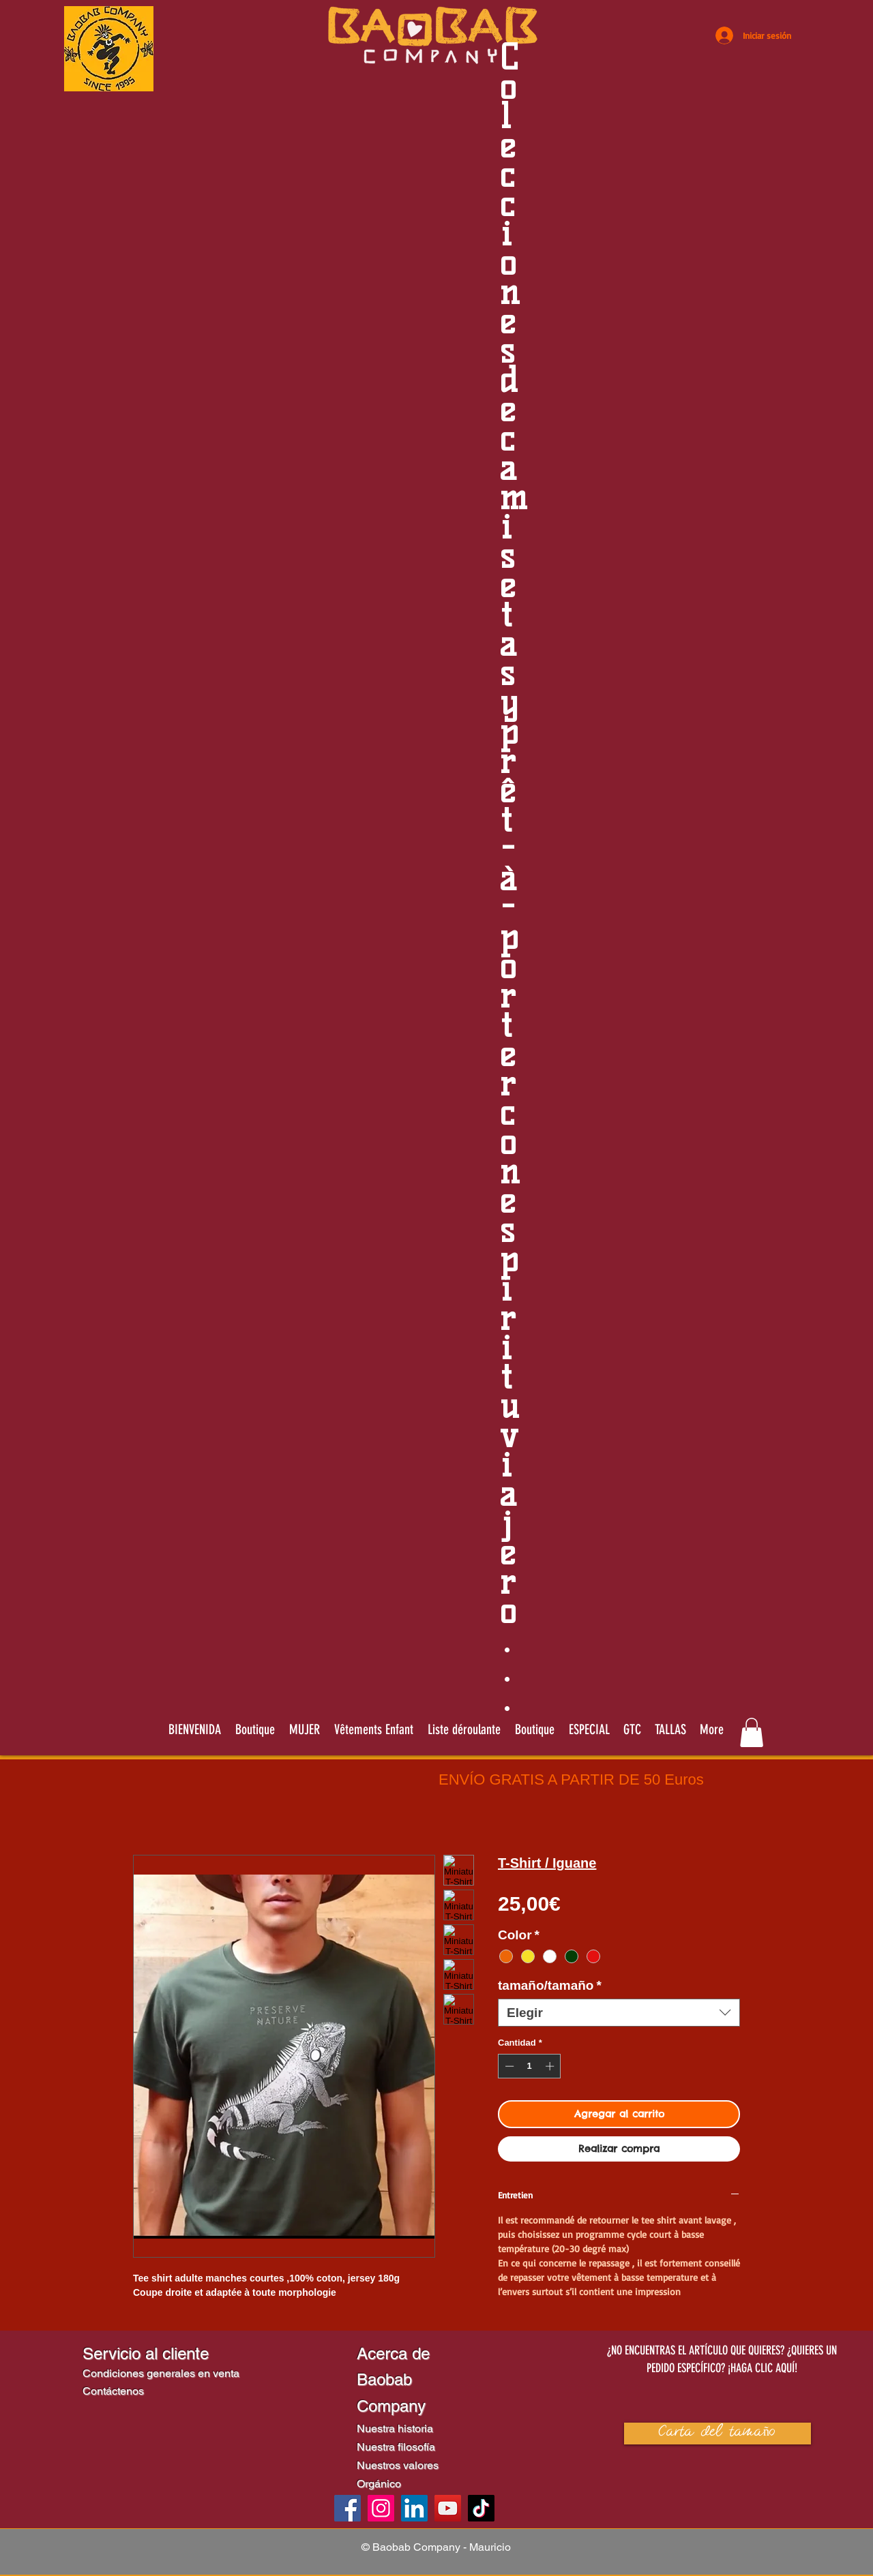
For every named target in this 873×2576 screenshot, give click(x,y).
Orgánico (379, 2483)
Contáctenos (113, 2390)
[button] (463, 1729)
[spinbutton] (529, 2066)
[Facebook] (347, 2508)
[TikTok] (481, 2508)
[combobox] (619, 2013)
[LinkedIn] (414, 2508)
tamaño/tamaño (550, 1985)
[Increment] (551, 2066)
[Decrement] (508, 2066)
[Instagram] (381, 2508)
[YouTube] (447, 2508)
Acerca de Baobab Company (393, 2380)
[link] (751, 1732)
